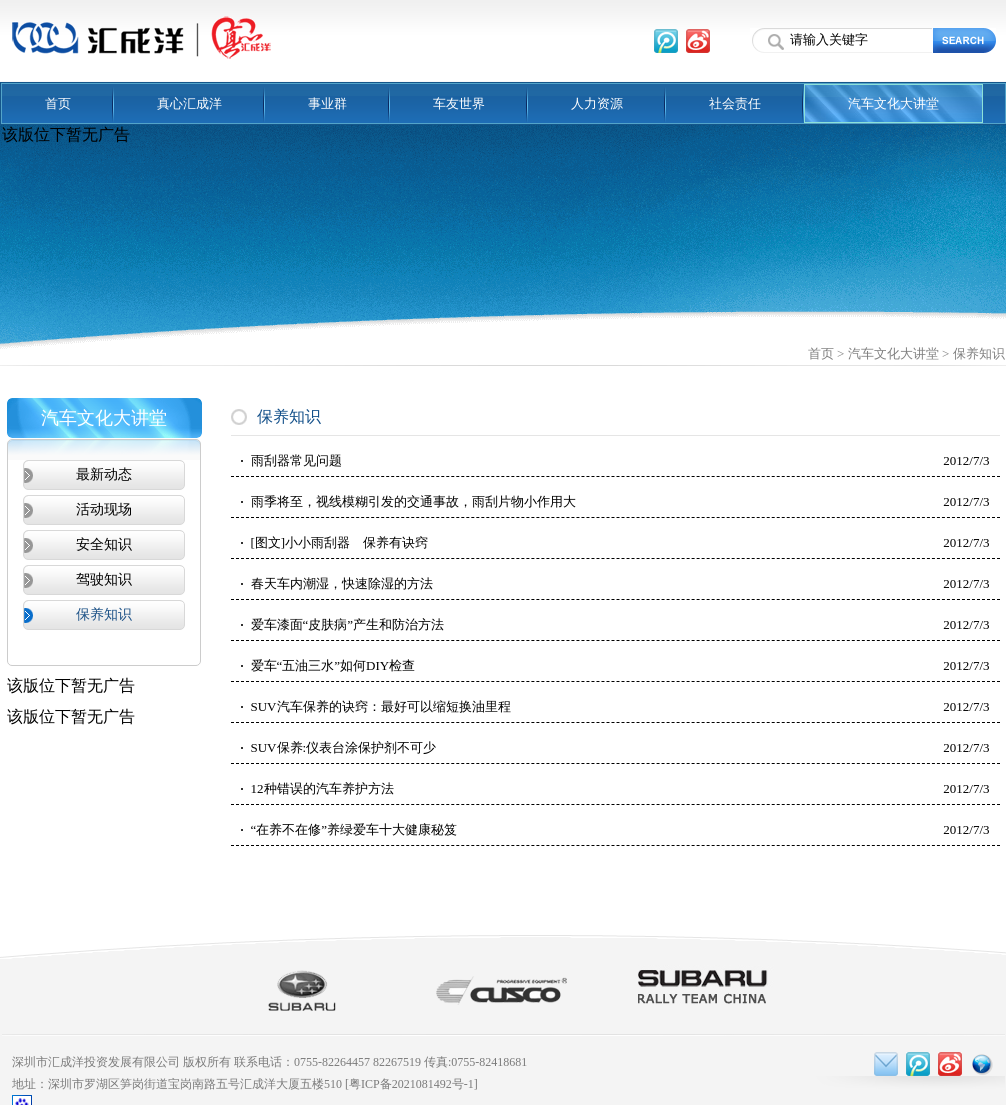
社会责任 (735, 103)
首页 (58, 103)
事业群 (327, 103)
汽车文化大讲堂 (893, 103)
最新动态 (104, 474)
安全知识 (104, 544)
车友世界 (459, 103)
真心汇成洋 (189, 103)
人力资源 (597, 103)
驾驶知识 (104, 579)
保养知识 (979, 353)
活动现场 (104, 509)
